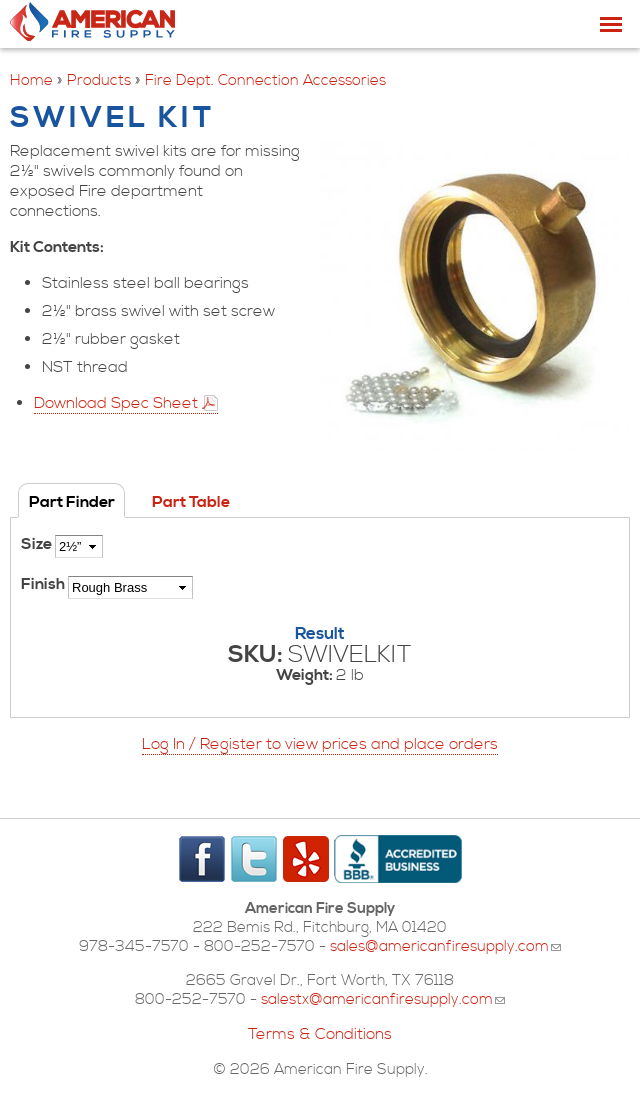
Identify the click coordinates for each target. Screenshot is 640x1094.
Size (38, 544)
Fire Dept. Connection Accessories (265, 80)
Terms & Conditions (320, 1034)
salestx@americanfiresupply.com (383, 999)
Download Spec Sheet (116, 403)
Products (99, 80)
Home (31, 80)
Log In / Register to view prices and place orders (320, 744)
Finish (44, 584)
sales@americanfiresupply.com (445, 946)
